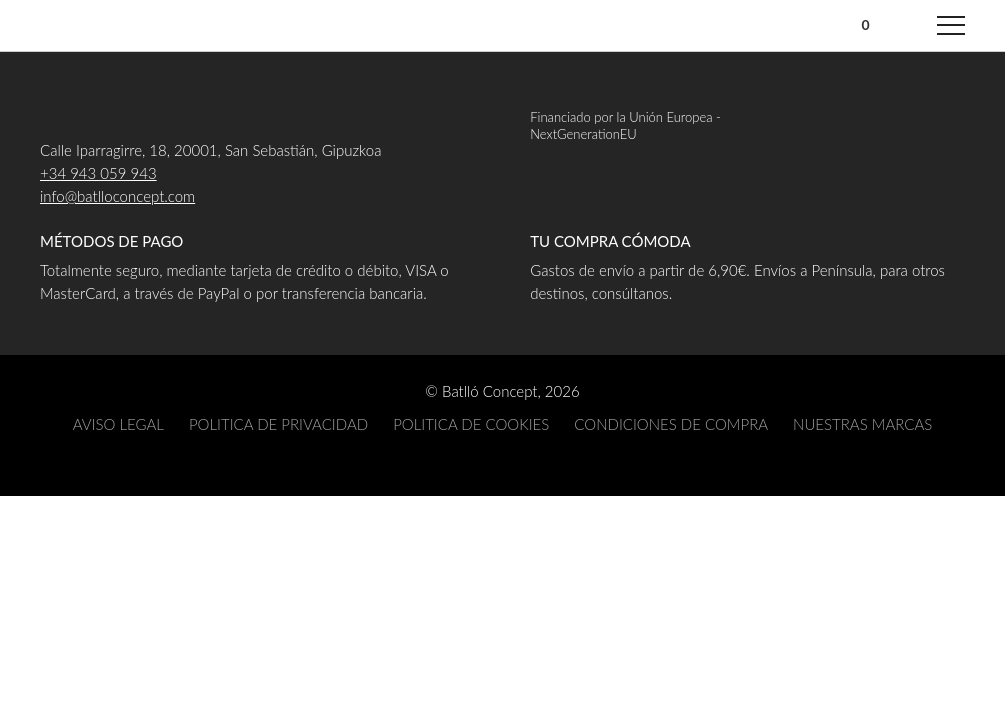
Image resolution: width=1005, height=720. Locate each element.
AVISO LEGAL (118, 424)
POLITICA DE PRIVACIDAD (278, 424)
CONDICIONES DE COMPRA (671, 424)
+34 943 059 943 (98, 173)
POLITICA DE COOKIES (471, 424)
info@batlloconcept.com (117, 196)
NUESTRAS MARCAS (862, 424)
